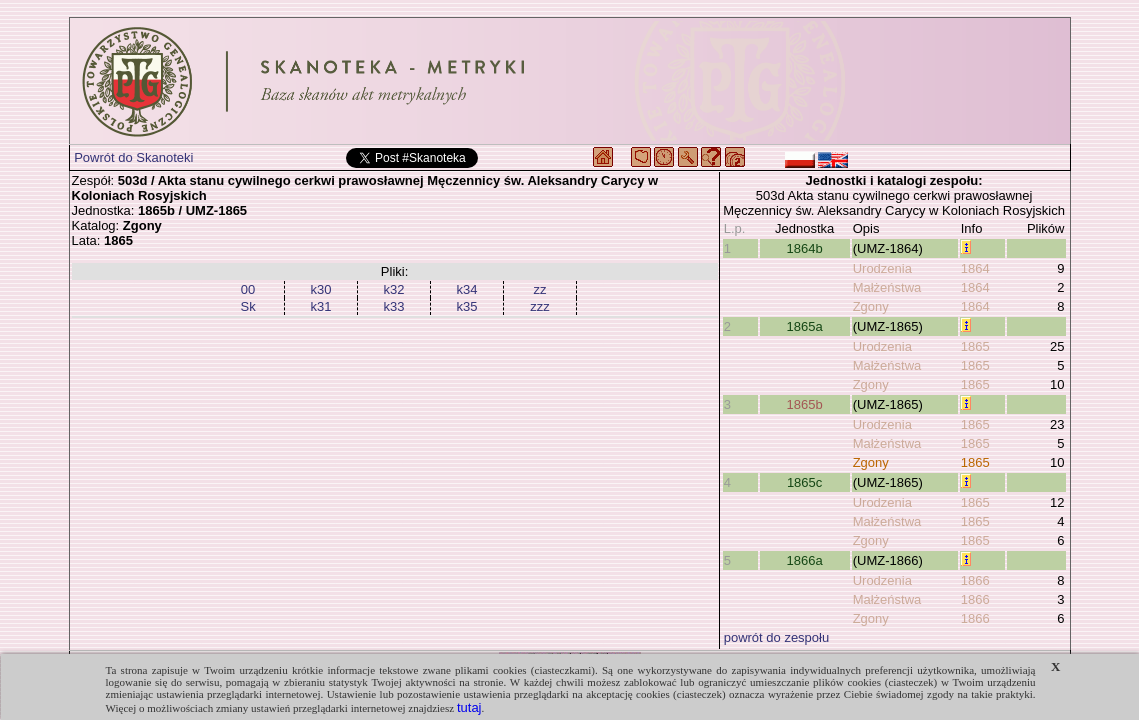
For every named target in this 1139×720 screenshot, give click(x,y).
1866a (805, 560)
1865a (805, 326)
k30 (321, 289)
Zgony (871, 306)
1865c (804, 482)
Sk (248, 306)
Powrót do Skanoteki (133, 157)
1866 (975, 580)
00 (248, 289)
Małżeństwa (887, 287)
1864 (975, 268)
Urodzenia (882, 268)
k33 (394, 306)
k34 (467, 289)
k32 (394, 289)
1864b (805, 248)
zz (540, 289)
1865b (805, 404)
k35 (467, 306)
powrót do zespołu (777, 637)
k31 (321, 306)
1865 (975, 346)
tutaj (469, 707)
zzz (540, 306)
